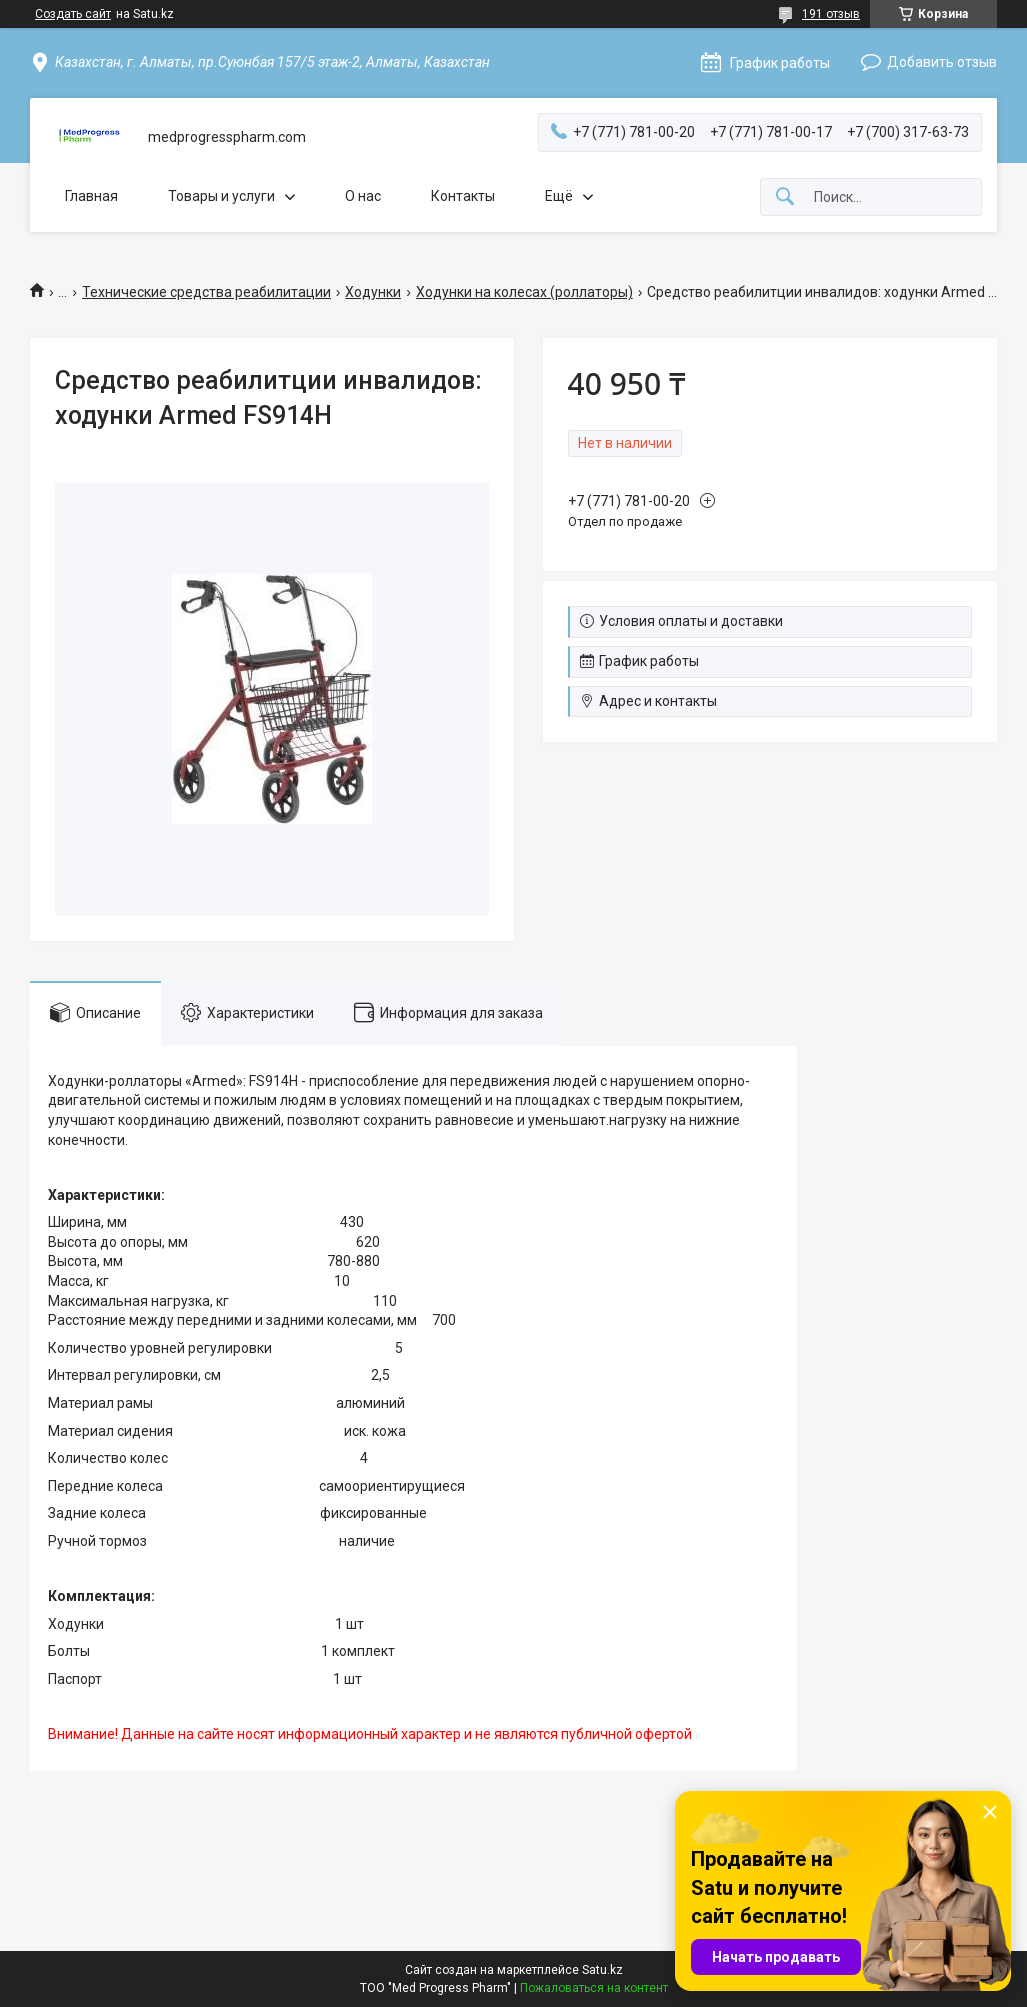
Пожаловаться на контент (594, 1988)
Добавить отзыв (942, 62)
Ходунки (373, 292)
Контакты (463, 196)
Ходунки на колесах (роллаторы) (524, 292)
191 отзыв (831, 14)
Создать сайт (73, 14)
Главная (91, 196)
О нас (363, 196)
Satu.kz (602, 1970)
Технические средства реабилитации (206, 292)
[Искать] (785, 197)
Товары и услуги (221, 196)
